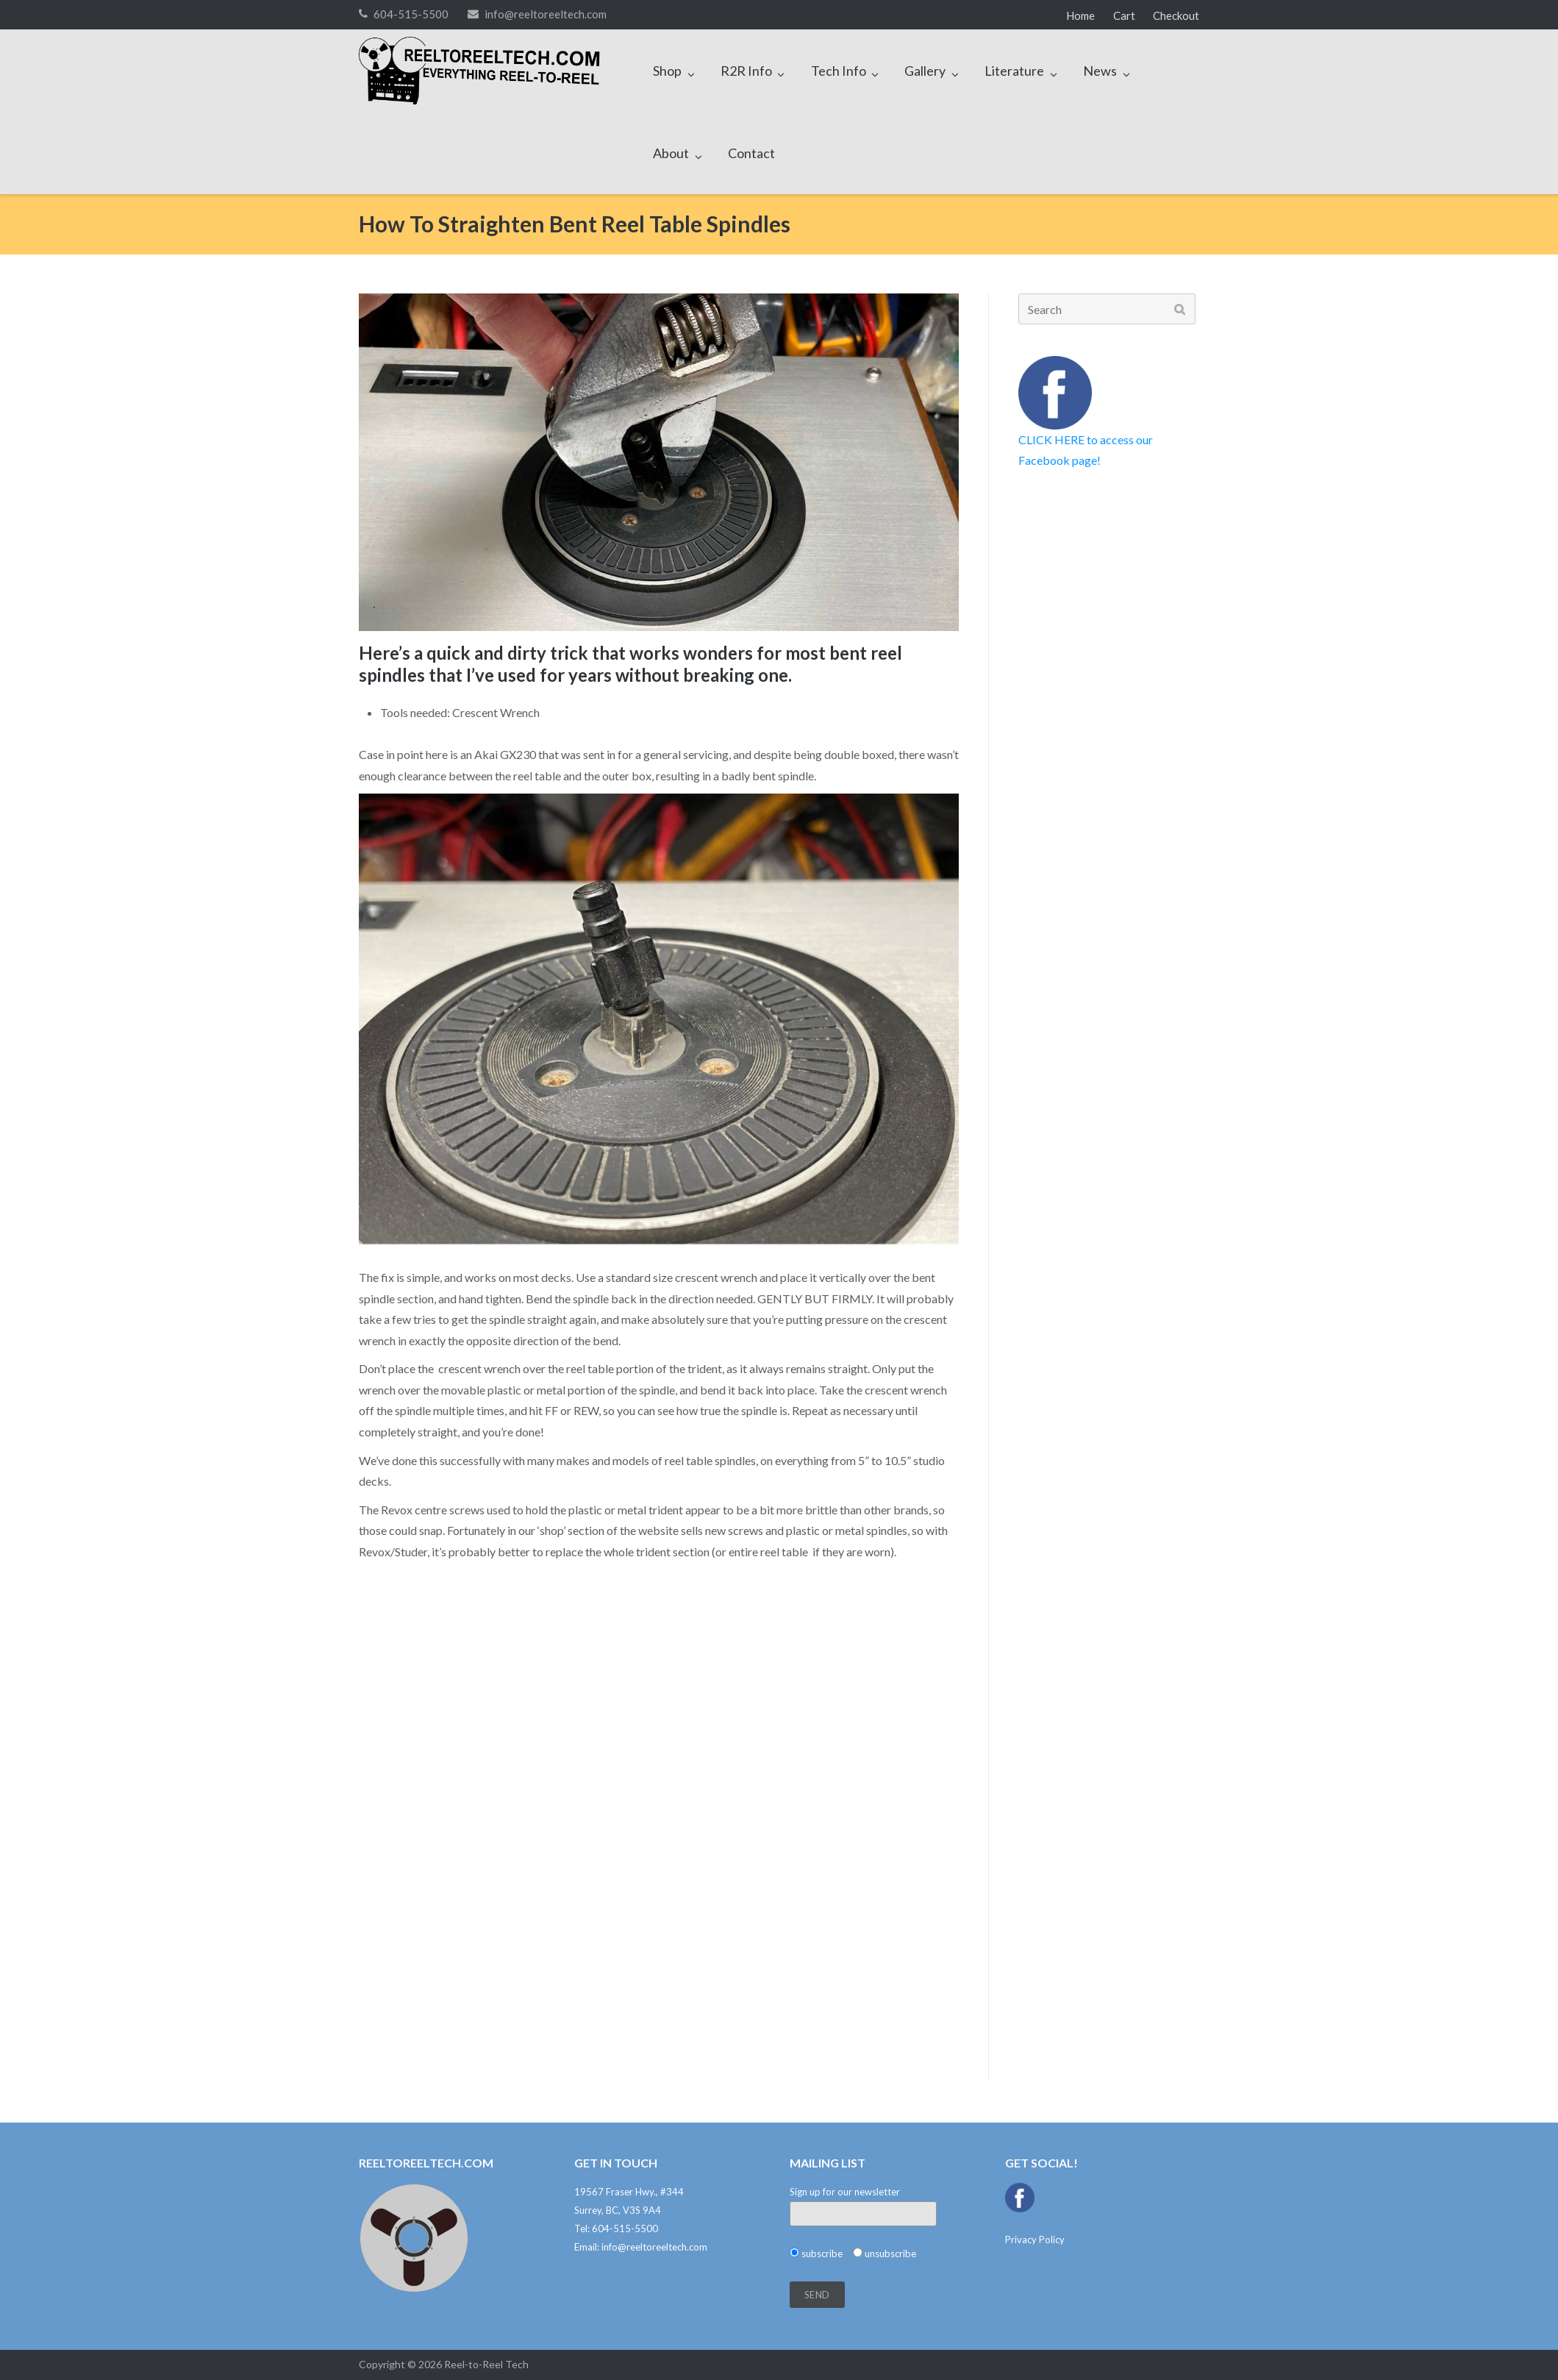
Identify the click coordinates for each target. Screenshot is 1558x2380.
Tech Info (838, 71)
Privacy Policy (1035, 2239)
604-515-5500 (411, 14)
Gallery (925, 71)
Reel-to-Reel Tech (486, 2364)
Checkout (1176, 15)
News (1100, 71)
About (671, 153)
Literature (1014, 71)
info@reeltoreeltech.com (546, 14)
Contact (751, 153)
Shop (667, 71)
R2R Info (746, 71)
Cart (1124, 15)
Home (1080, 15)
